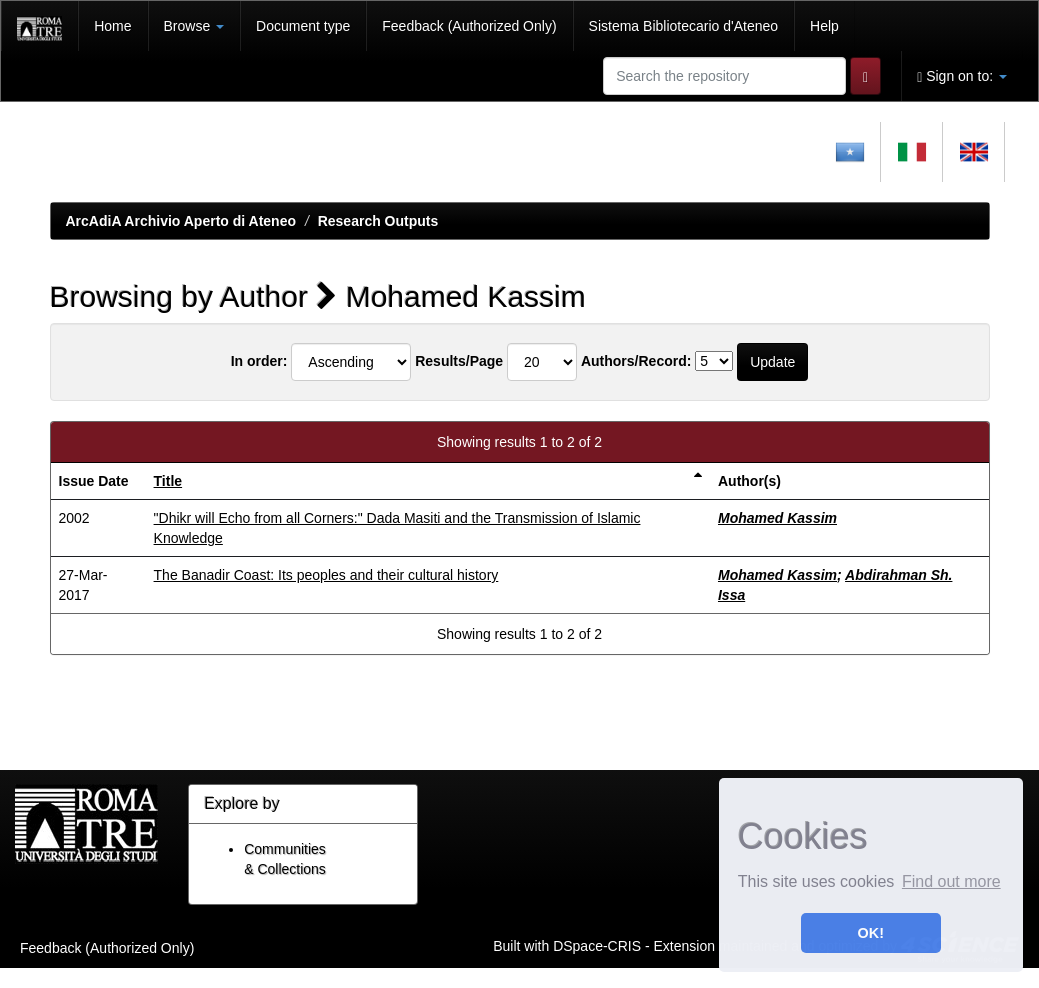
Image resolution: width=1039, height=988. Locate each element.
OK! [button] (871, 933)
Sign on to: (962, 76)
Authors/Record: (636, 361)
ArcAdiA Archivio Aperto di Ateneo (181, 221)
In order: (259, 361)
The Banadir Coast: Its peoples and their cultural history (326, 575)
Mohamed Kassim (777, 518)
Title (168, 481)
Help (824, 26)
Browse (194, 26)
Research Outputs (378, 221)
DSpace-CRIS (597, 945)
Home (112, 26)
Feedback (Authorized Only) (469, 26)
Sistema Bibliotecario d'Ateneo (683, 26)
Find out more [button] (951, 881)
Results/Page (459, 361)
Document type (303, 26)
